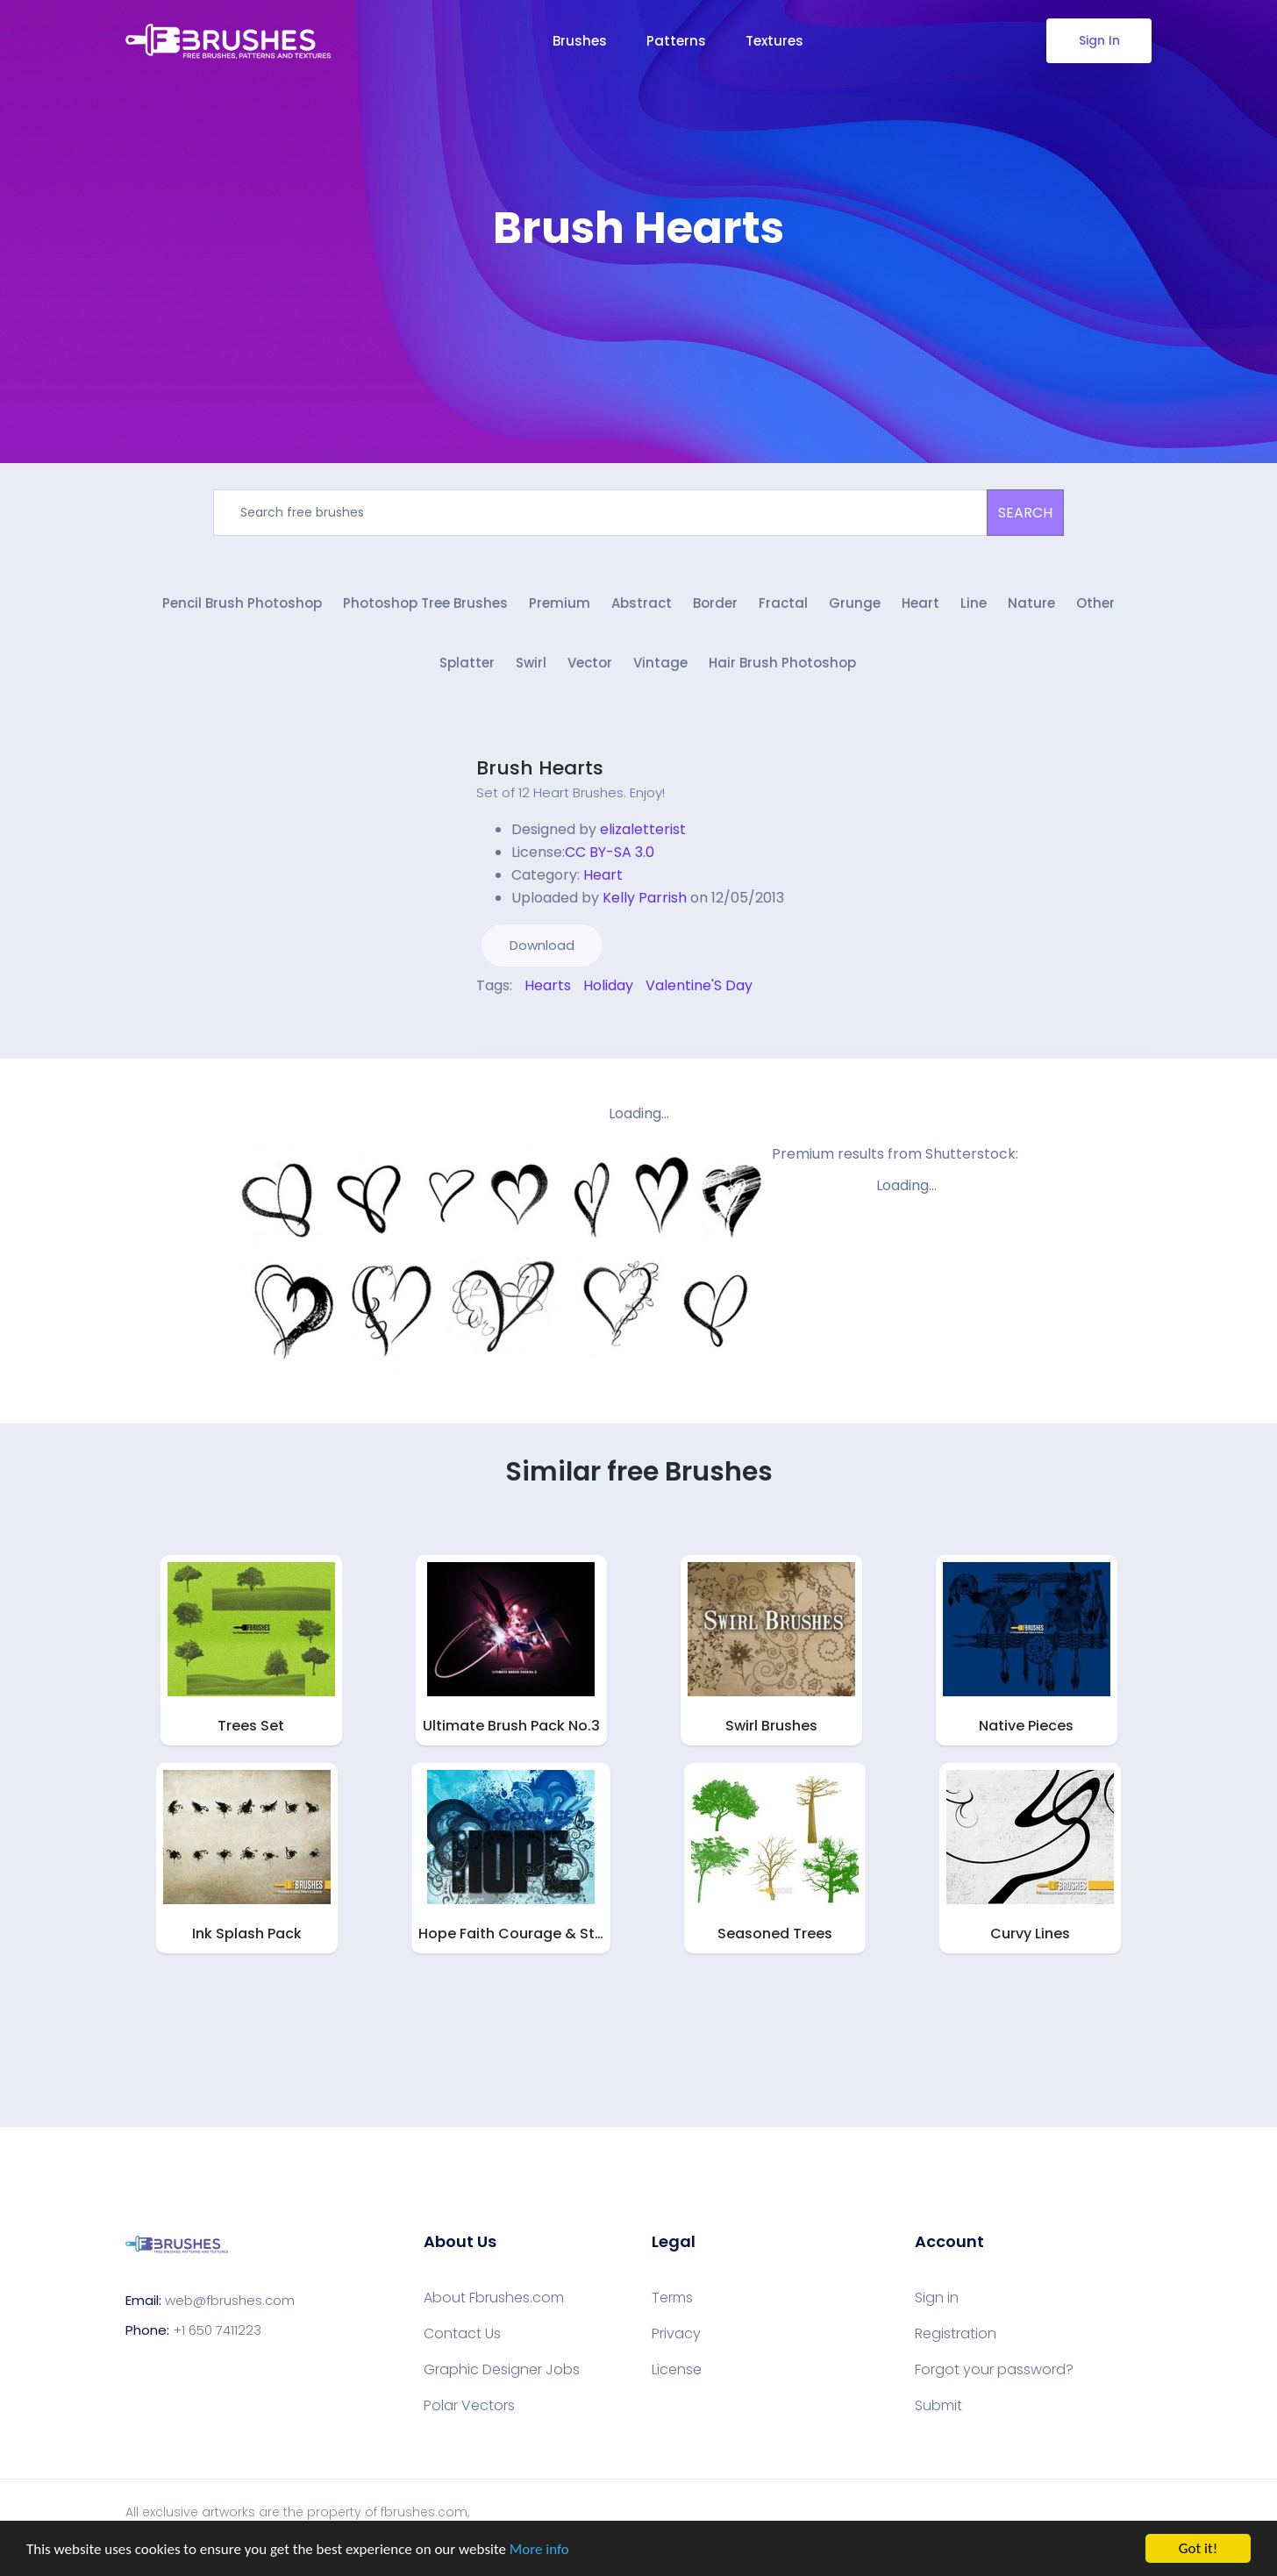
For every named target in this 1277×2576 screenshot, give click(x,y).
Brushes (580, 41)
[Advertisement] (638, 307)
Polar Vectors (469, 2406)
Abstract (641, 603)
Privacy (676, 2334)
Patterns (676, 41)
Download (542, 945)
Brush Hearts (539, 767)
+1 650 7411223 (217, 2330)
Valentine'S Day (699, 985)
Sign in (937, 2298)
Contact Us (462, 2334)
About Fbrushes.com (494, 2298)
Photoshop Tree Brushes (425, 603)
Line (973, 603)
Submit (938, 2406)
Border (715, 603)
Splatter (467, 662)
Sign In (1099, 40)
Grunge (855, 603)
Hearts (547, 985)
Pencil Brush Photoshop (242, 603)
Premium (559, 603)
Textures (774, 41)
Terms (672, 2298)
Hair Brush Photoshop (782, 662)
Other (1095, 603)
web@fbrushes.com (230, 2300)
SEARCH (1025, 513)
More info (539, 2549)
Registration (955, 2334)
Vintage (660, 662)
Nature (1031, 603)
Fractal (783, 603)
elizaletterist (643, 829)
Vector (589, 662)
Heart (920, 603)
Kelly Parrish (645, 898)
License (677, 2370)
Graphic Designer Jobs (502, 2370)
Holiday (608, 985)
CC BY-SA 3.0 (609, 852)
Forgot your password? (994, 2370)
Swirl (531, 662)
